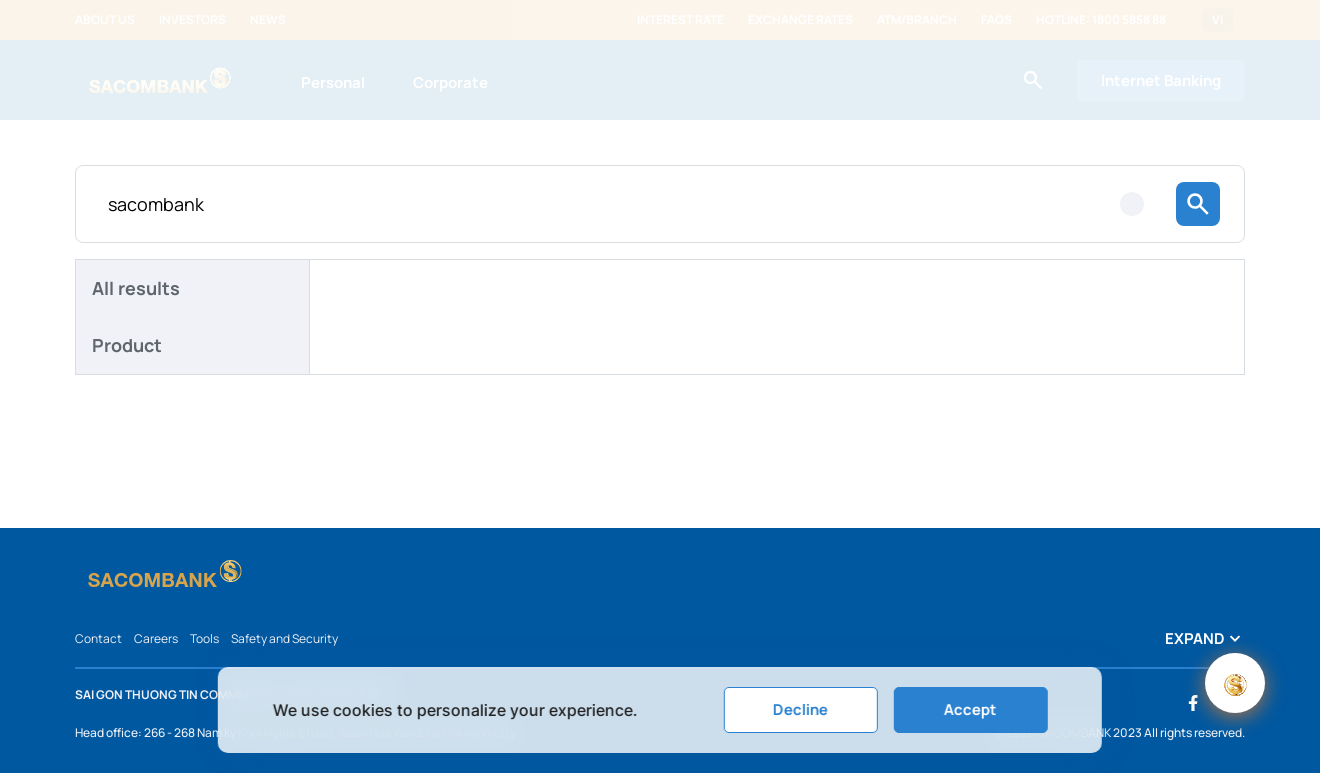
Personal (333, 82)
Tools (204, 638)
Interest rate (680, 20)
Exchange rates (800, 20)
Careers (156, 638)
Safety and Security (284, 638)
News (268, 20)
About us (105, 20)
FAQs (996, 20)
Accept (970, 709)
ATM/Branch (917, 20)
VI (1217, 20)
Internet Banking (1161, 80)
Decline (800, 709)
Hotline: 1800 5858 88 (1101, 20)
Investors (192, 20)
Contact (98, 638)
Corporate (450, 82)
